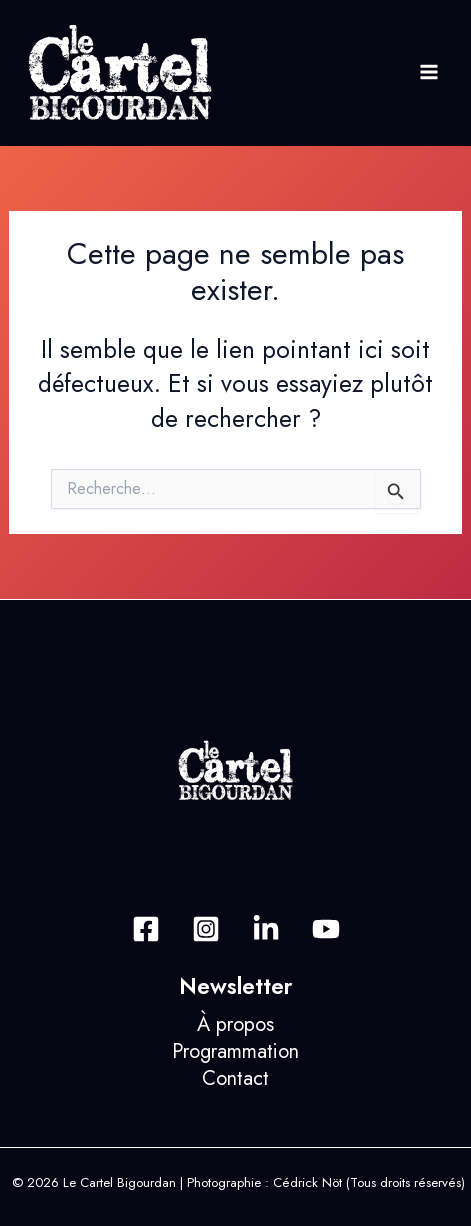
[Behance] (266, 929)
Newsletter (236, 986)
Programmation (235, 1051)
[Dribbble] (326, 929)
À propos (235, 1024)
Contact (235, 1078)
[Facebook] (146, 929)
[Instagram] (206, 929)
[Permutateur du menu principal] (428, 72)
